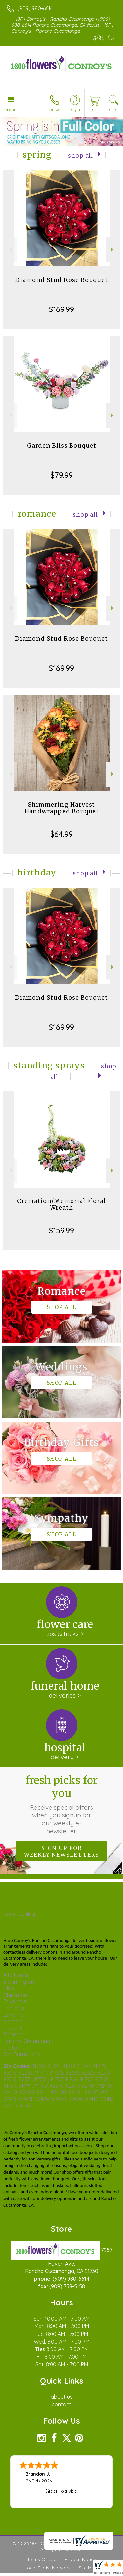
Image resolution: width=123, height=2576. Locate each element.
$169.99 (61, 309)
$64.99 (61, 834)
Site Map (88, 2568)
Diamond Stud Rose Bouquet (61, 279)
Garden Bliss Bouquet (61, 445)
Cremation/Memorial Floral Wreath (61, 1204)
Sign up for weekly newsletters (61, 1851)
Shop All (80, 155)
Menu (11, 109)
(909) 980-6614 (35, 8)
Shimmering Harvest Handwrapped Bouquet (61, 808)
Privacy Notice (80, 2559)
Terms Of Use (41, 2559)
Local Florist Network (48, 2568)
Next (113, 249)
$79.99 (62, 475)
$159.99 (61, 1230)
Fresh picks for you (62, 1804)
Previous (10, 249)
